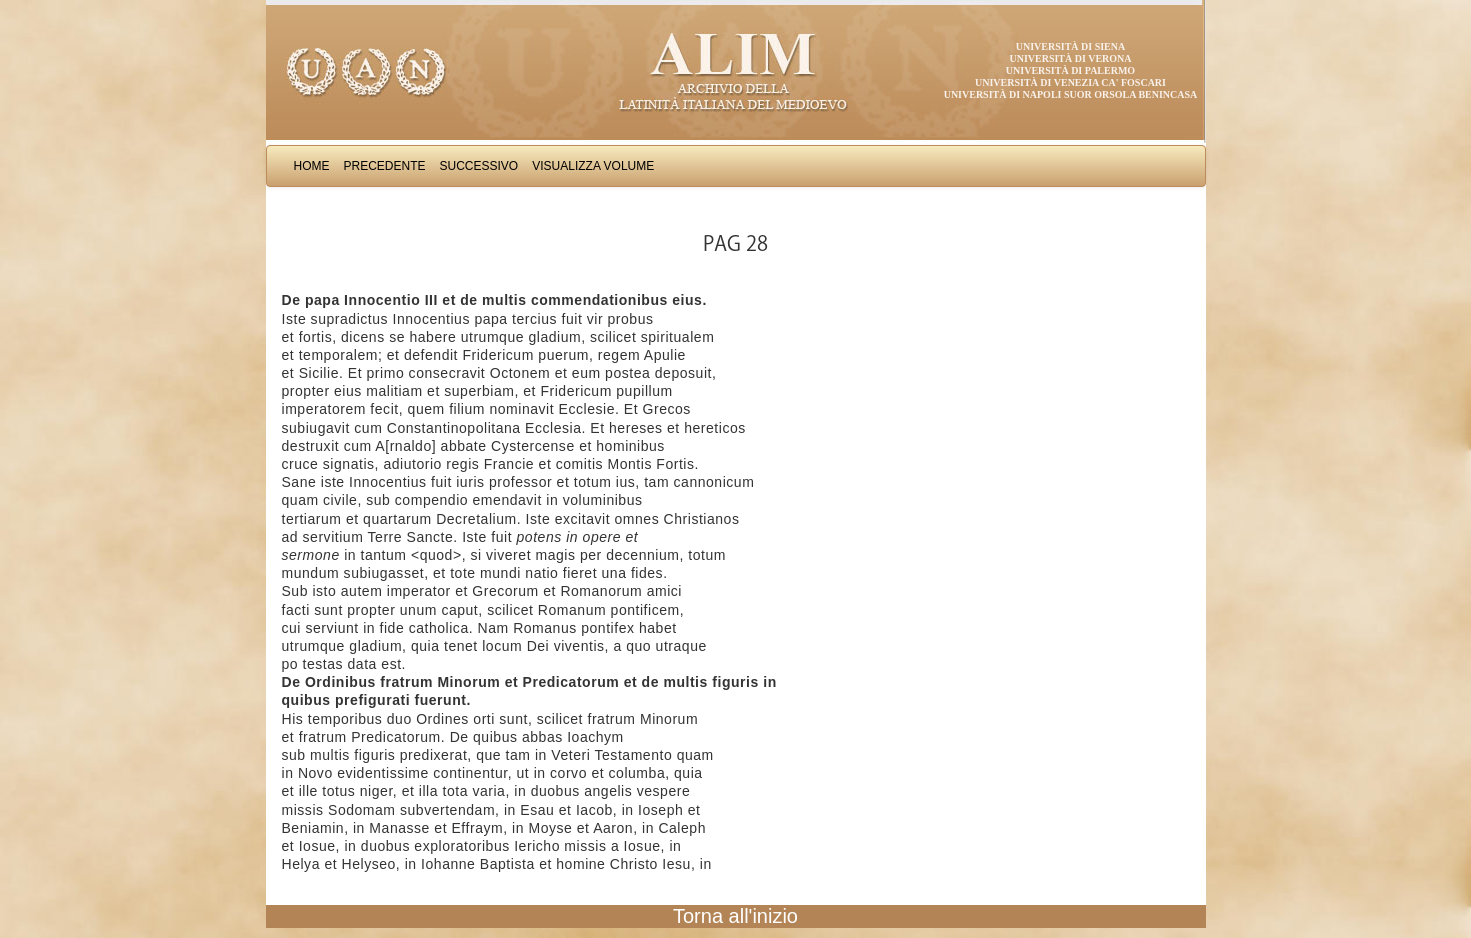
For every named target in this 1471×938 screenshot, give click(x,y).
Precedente (385, 166)
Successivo (479, 166)
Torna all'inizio (735, 916)
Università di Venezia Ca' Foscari (1070, 82)
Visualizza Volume (593, 166)
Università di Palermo (1070, 70)
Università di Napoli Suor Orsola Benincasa (1071, 94)
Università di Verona (1070, 58)
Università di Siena (1070, 46)
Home (312, 166)
